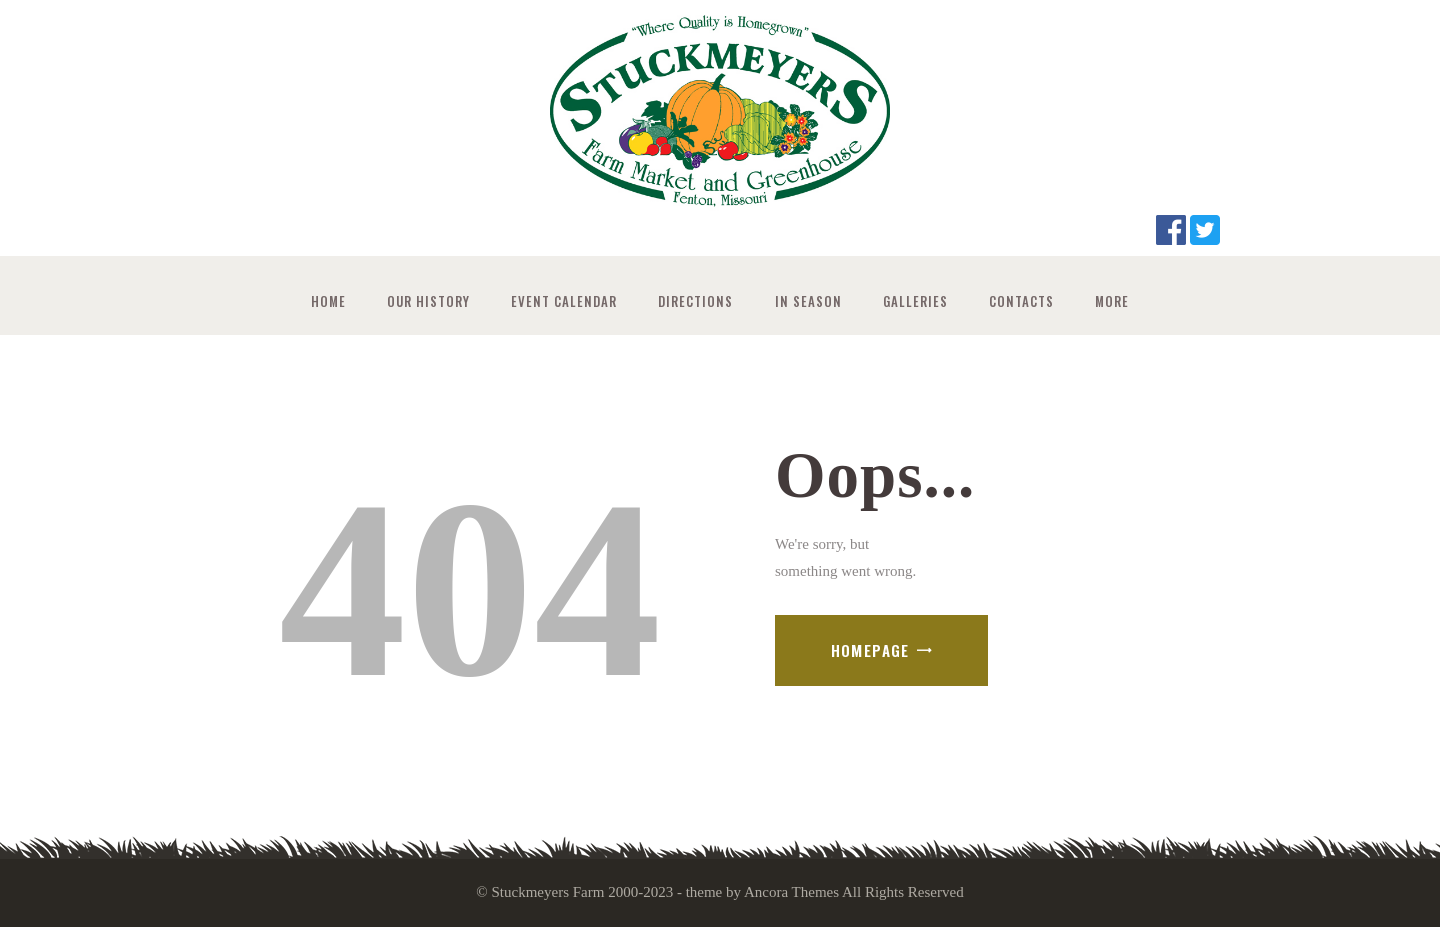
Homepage (870, 650)
